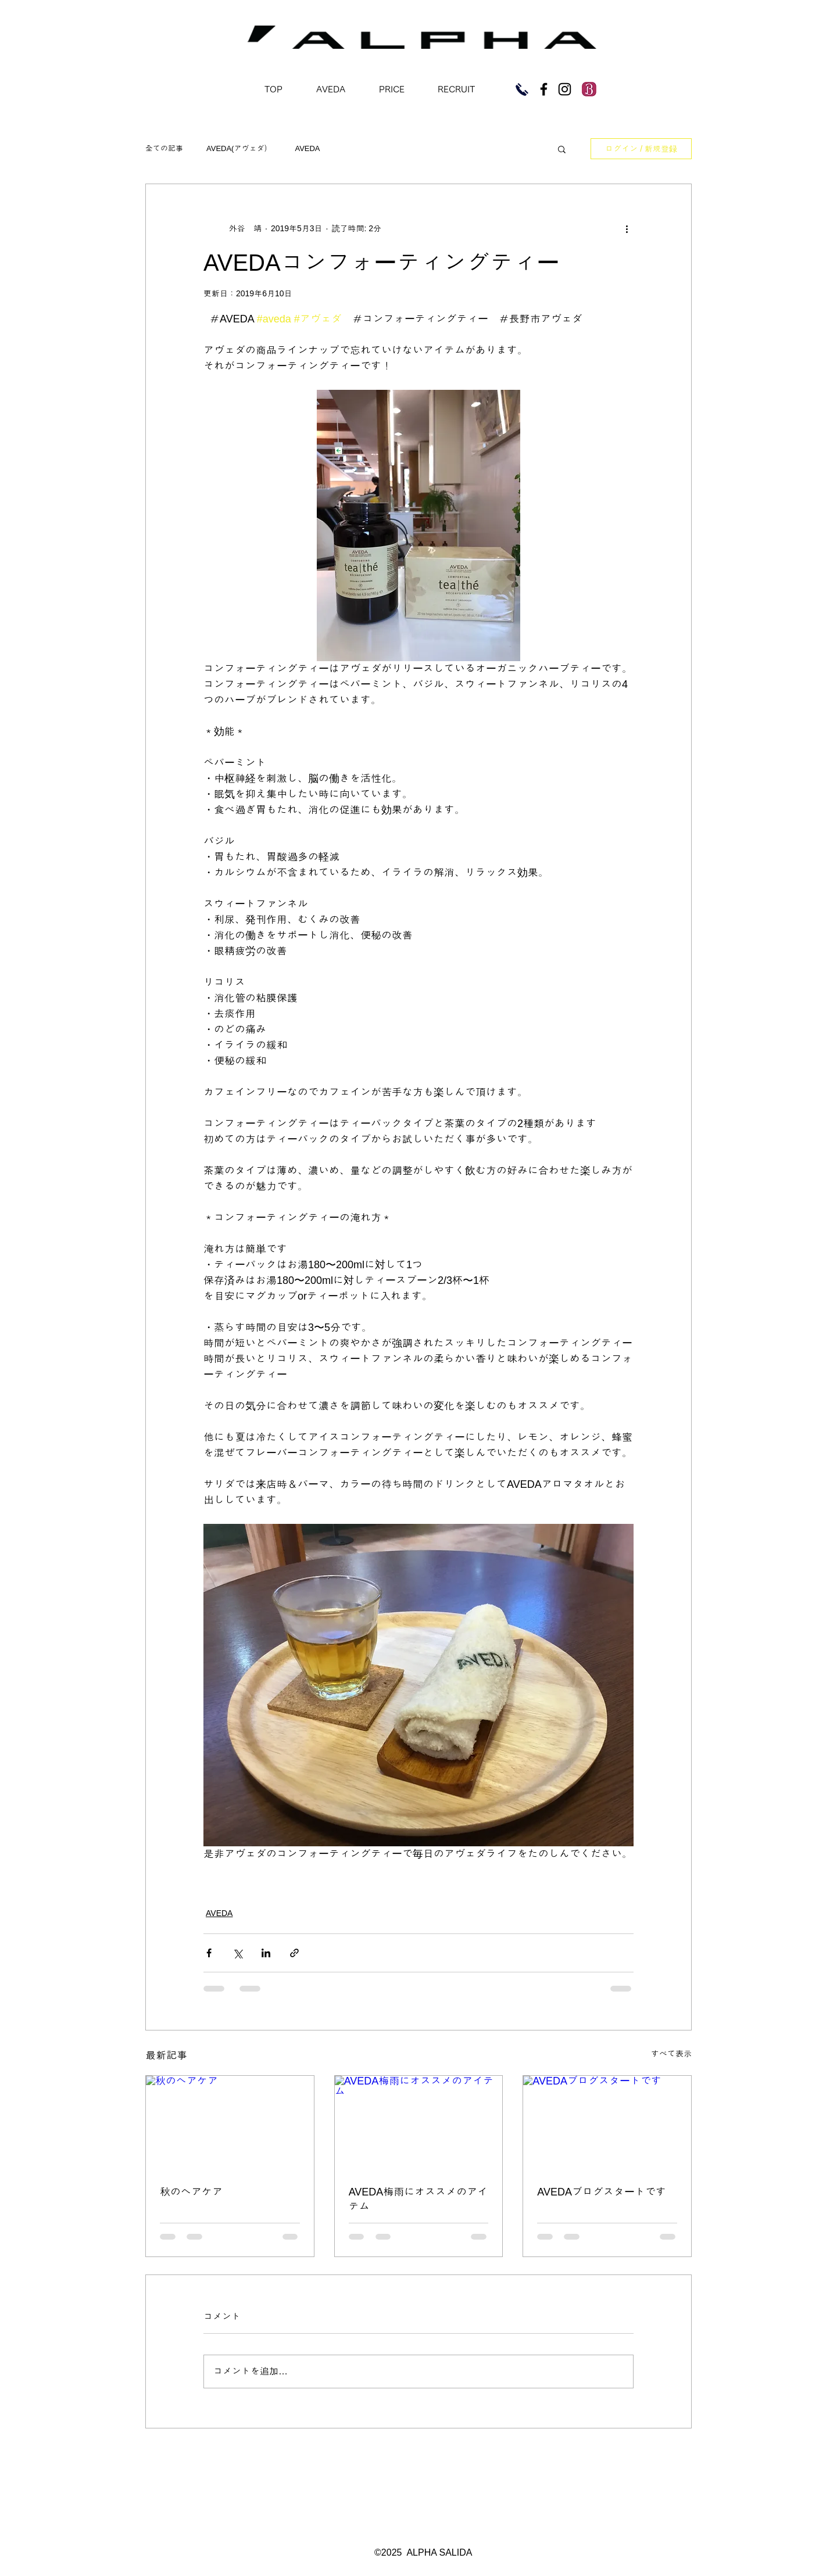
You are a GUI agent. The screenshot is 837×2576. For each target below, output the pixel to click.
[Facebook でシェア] (208, 1952)
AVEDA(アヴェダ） (238, 148)
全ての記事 (164, 148)
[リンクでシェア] (294, 1952)
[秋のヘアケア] (230, 2123)
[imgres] (589, 89)
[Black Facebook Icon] (543, 89)
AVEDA (307, 148)
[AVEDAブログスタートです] (607, 2123)
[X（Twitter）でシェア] (237, 1952)
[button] (561, 148)
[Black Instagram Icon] (564, 89)
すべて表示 (671, 2053)
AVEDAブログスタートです (601, 2192)
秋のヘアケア (191, 2192)
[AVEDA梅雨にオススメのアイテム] (419, 2123)
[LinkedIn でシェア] (265, 1952)
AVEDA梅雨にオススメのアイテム (418, 2199)
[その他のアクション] (627, 228)
